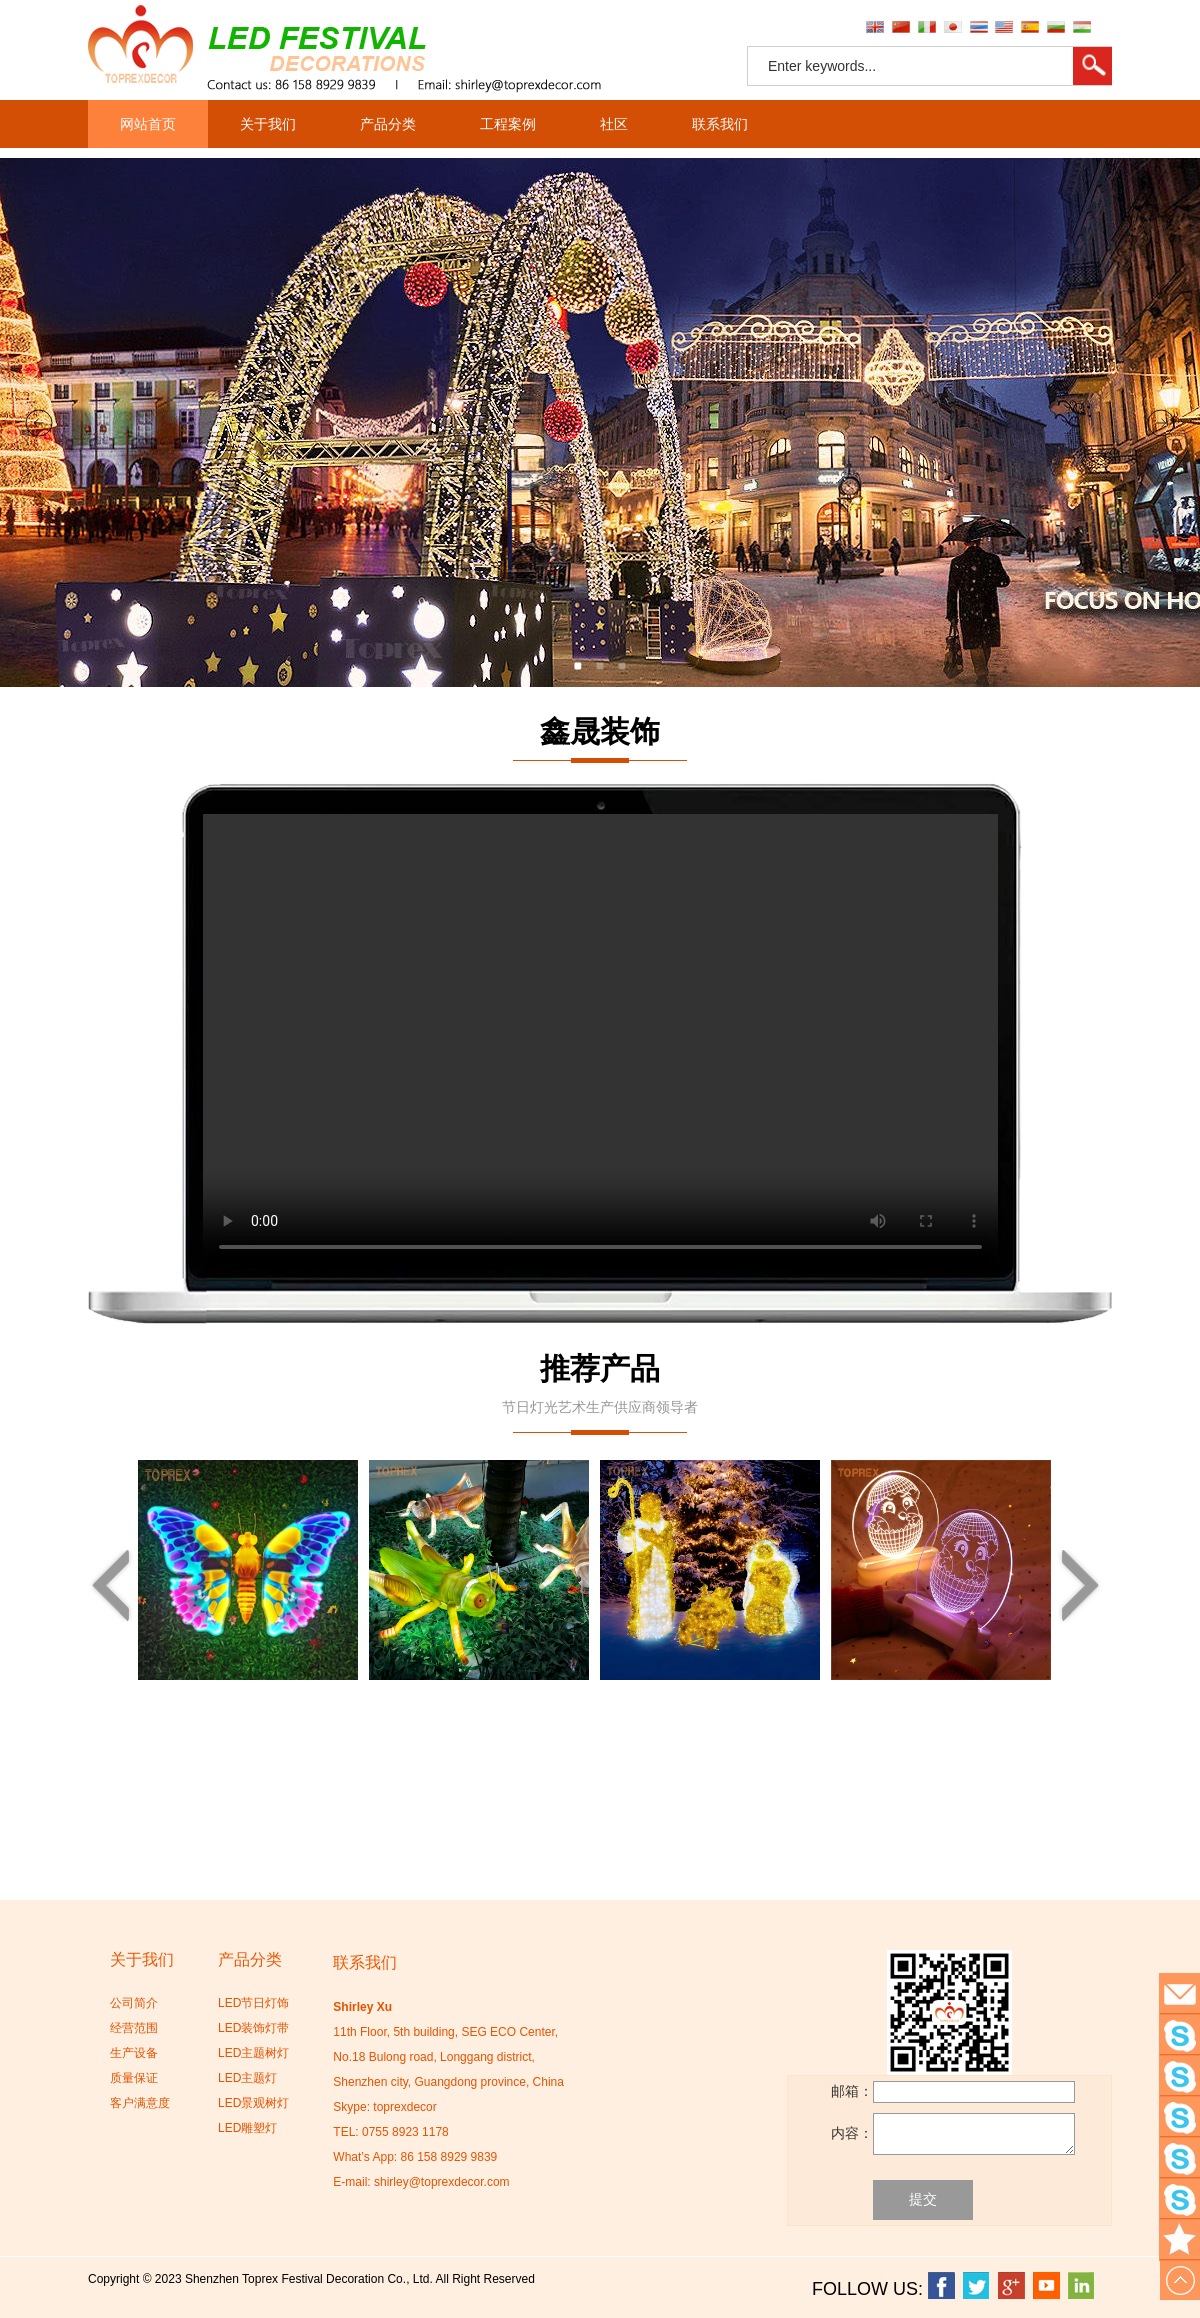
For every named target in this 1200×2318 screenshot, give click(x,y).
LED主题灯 (247, 2078)
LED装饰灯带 (253, 2028)
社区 (614, 124)
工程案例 (508, 124)
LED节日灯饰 (253, 2003)
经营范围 (134, 2028)
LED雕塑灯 (247, 2128)
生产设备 (134, 2053)
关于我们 (268, 124)
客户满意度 (140, 2103)
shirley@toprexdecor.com (442, 2182)
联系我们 (720, 124)
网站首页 (148, 124)
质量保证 (134, 2078)
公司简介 (134, 2003)
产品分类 (388, 124)
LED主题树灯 (253, 2053)
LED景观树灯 (253, 2103)
